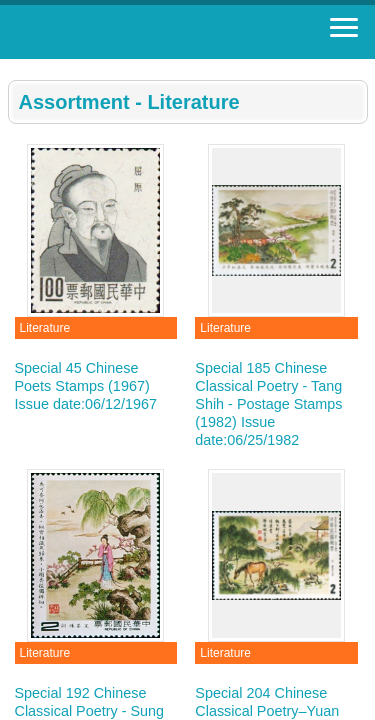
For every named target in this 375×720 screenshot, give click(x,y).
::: (14, 67)
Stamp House (125, 32)
